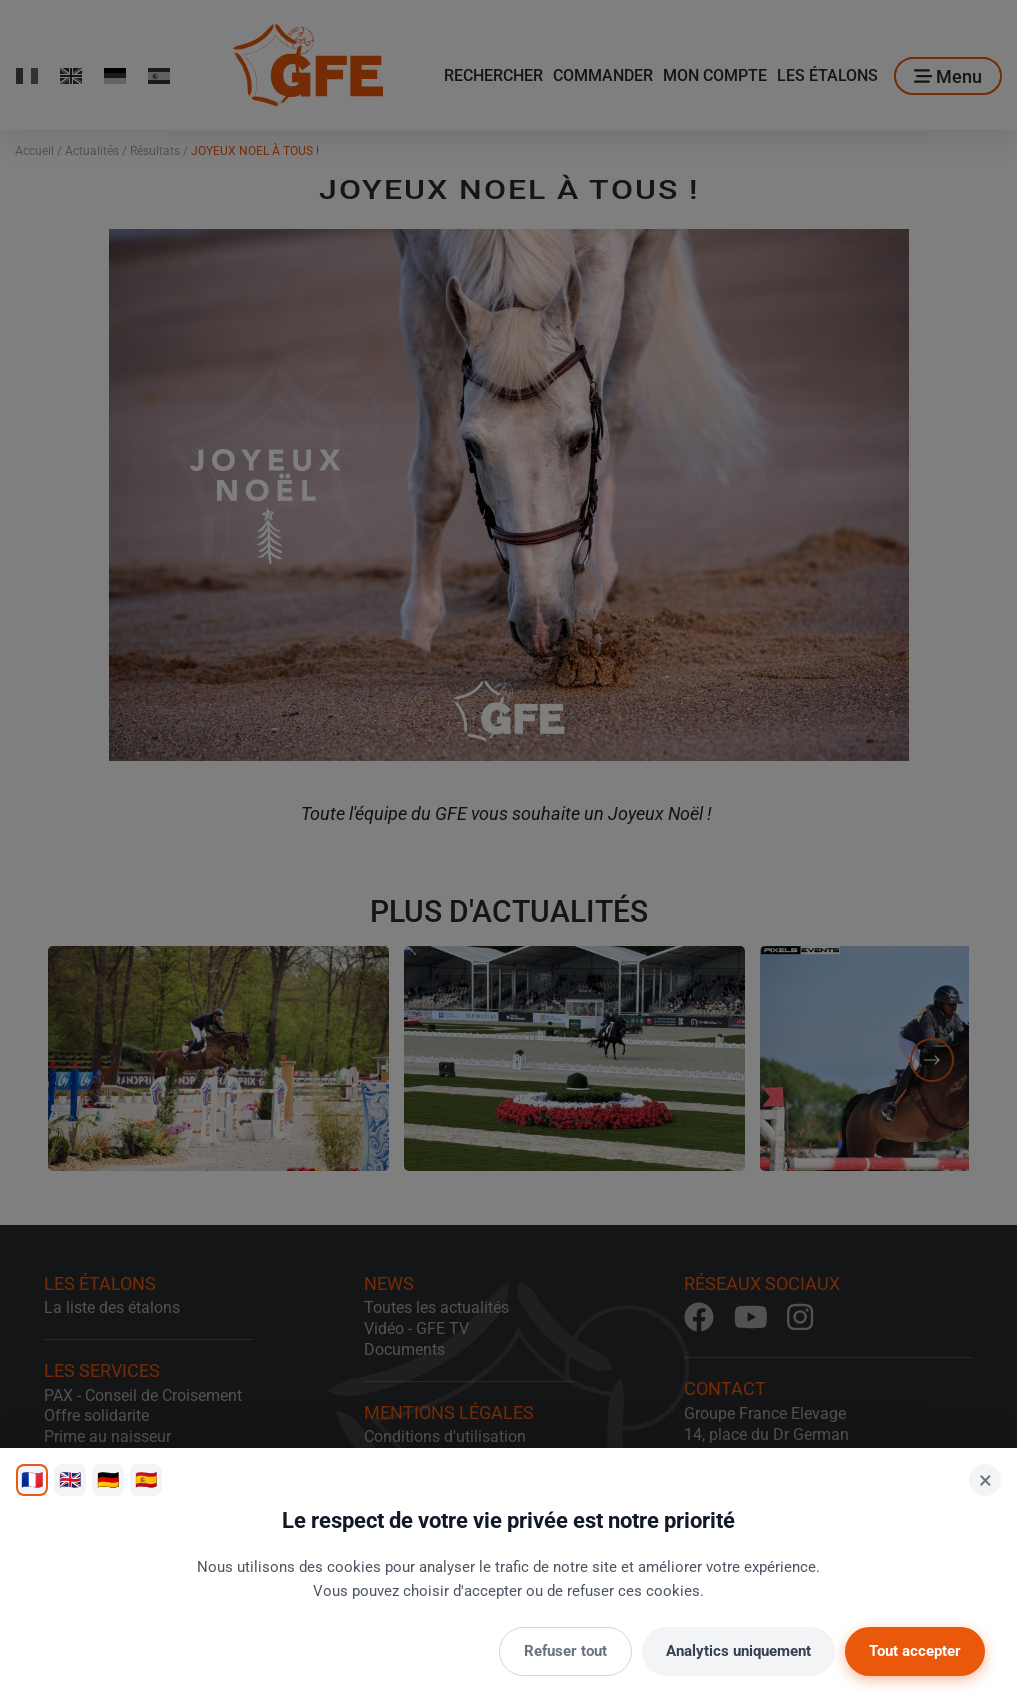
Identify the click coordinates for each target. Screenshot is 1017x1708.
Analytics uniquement (738, 1651)
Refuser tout (565, 1651)
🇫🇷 (32, 1479)
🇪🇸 (146, 1479)
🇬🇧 (70, 1479)
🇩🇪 (108, 1479)
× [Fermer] (985, 1480)
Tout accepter (915, 1651)
